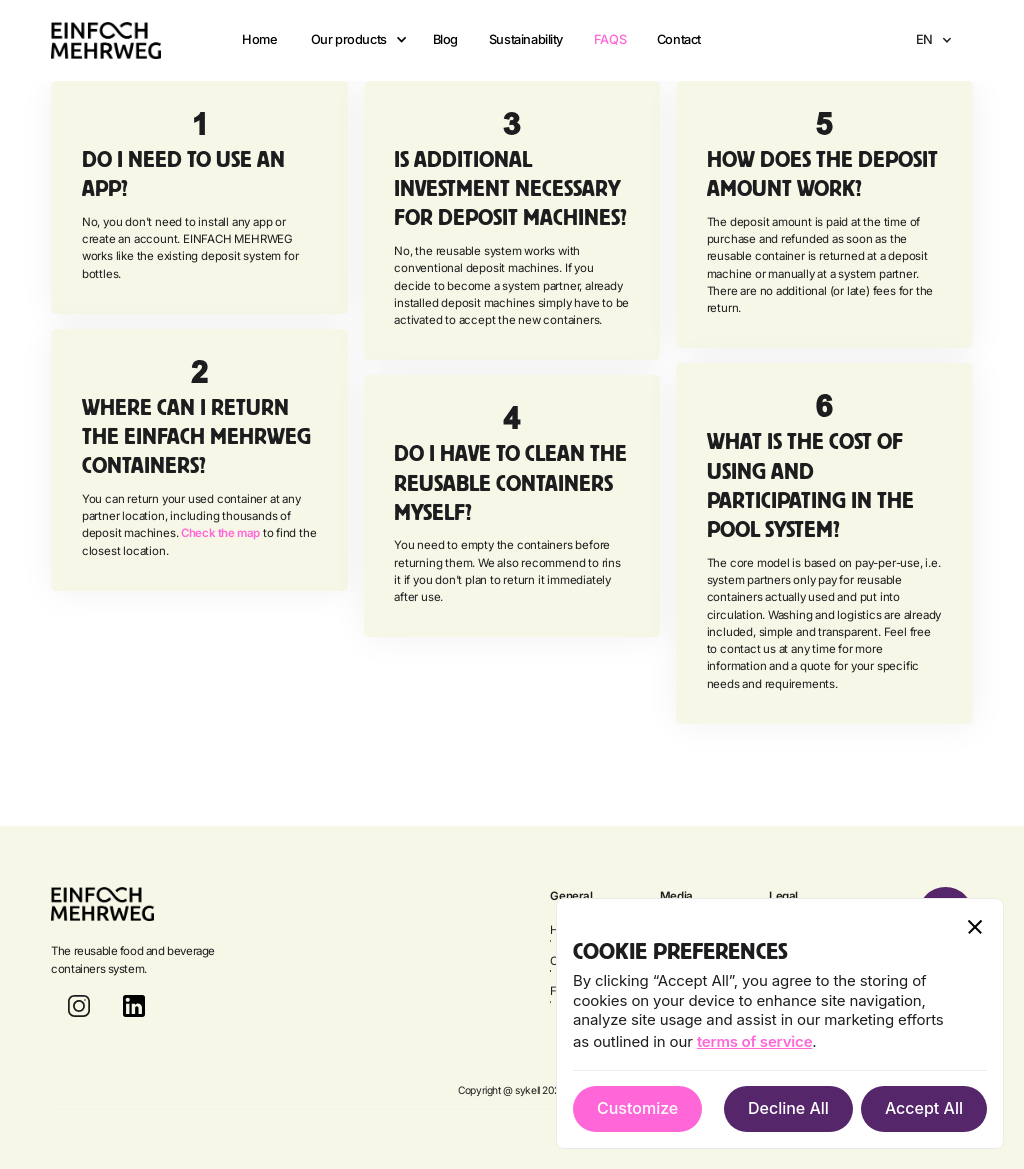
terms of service (754, 1041)
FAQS (610, 39)
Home (259, 39)
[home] (106, 40)
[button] (355, 40)
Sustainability (526, 39)
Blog (445, 39)
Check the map (220, 533)
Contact (679, 39)
